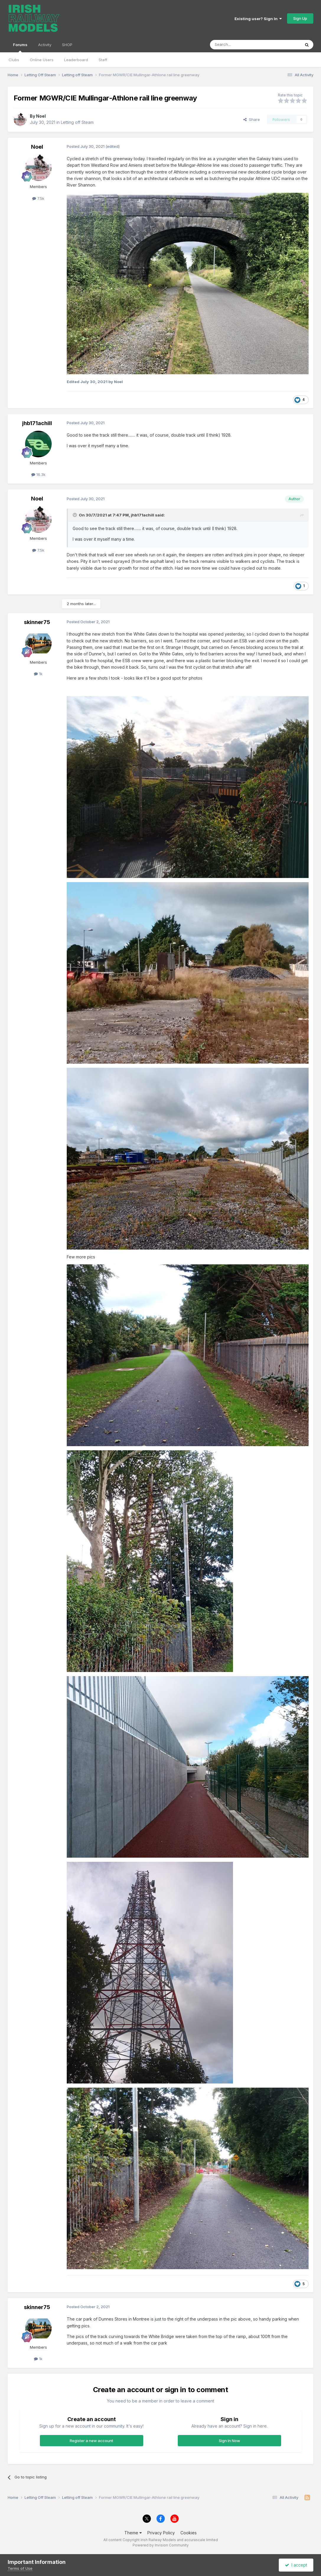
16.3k (38, 474)
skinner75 (37, 622)
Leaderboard (76, 59)
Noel (41, 116)
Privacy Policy (161, 2532)
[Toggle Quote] (75, 515)
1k (38, 673)
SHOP (67, 44)
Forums (20, 47)
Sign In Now (229, 2440)
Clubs (14, 59)
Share (251, 119)
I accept (296, 2564)
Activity (44, 44)
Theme (133, 2532)
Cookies (188, 2532)
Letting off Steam (77, 122)
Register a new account (91, 2440)
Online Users (41, 59)
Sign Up (300, 18)
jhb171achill (37, 423)
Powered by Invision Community (161, 2545)
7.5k (38, 198)
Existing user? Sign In (258, 18)
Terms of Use (20, 2568)
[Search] (240, 44)
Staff (103, 59)
